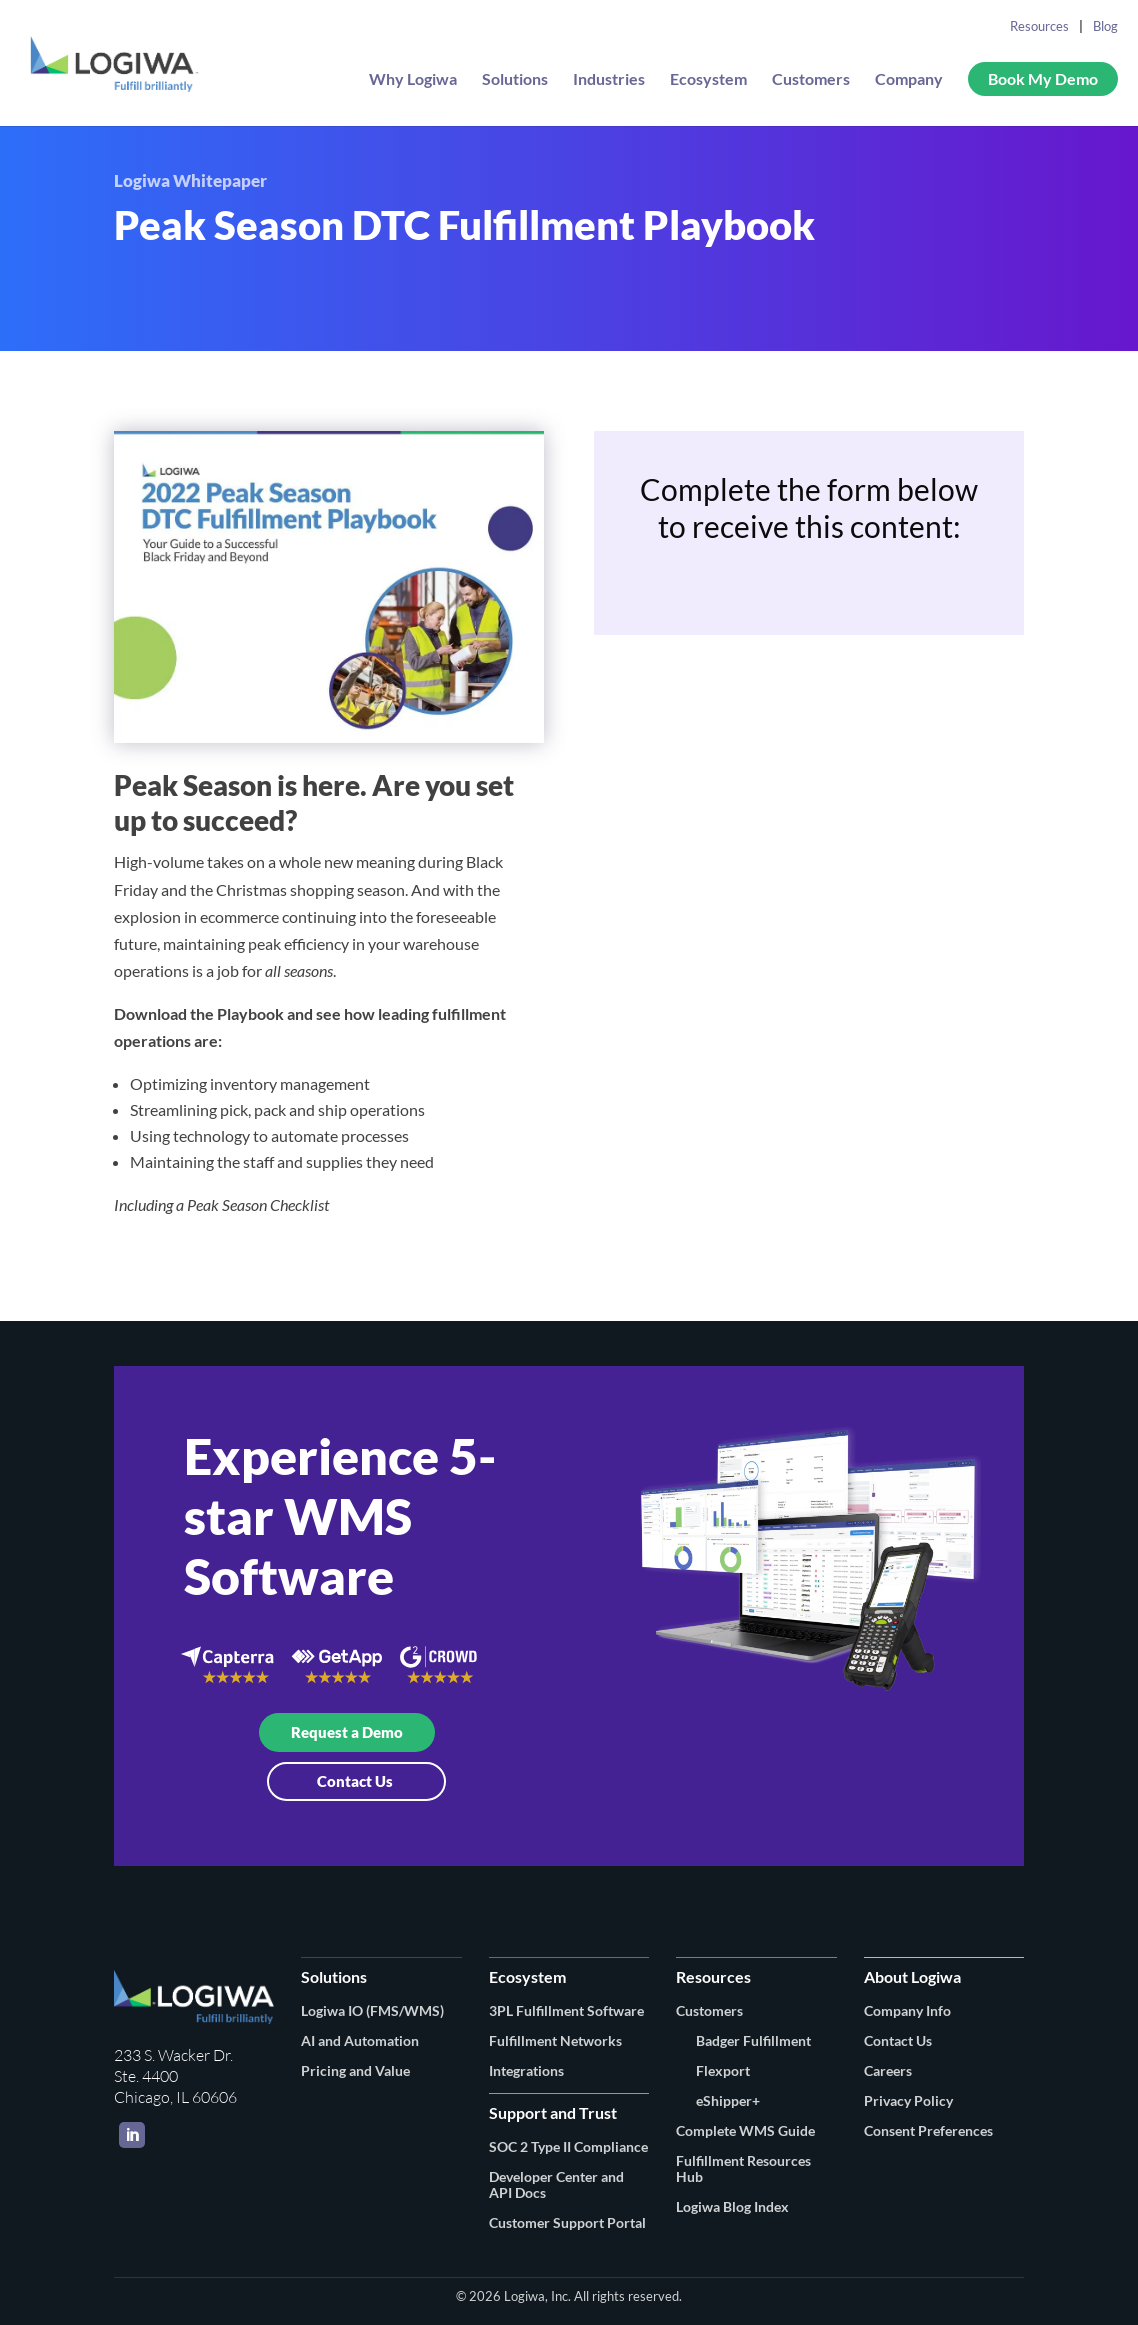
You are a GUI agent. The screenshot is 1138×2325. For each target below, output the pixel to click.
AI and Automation (360, 2040)
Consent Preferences (928, 2130)
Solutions (515, 80)
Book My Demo (1043, 78)
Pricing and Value (355, 2070)
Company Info (907, 2010)
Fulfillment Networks (555, 2040)
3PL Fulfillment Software (566, 2010)
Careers (888, 2070)
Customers (811, 80)
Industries (609, 80)
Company (909, 80)
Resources (1039, 26)
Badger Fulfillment (753, 2040)
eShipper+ (728, 2100)
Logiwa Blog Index (732, 2206)
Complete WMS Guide (745, 2130)
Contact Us (356, 1781)
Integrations (526, 2070)
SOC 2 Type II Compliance (568, 2146)
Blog (1105, 26)
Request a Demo (347, 1732)
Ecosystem (708, 80)
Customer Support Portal (567, 2222)
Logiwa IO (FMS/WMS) (372, 2010)
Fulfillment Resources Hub (743, 2168)
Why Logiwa (413, 80)
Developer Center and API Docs (556, 2184)
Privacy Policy (908, 2100)
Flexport (723, 2070)
